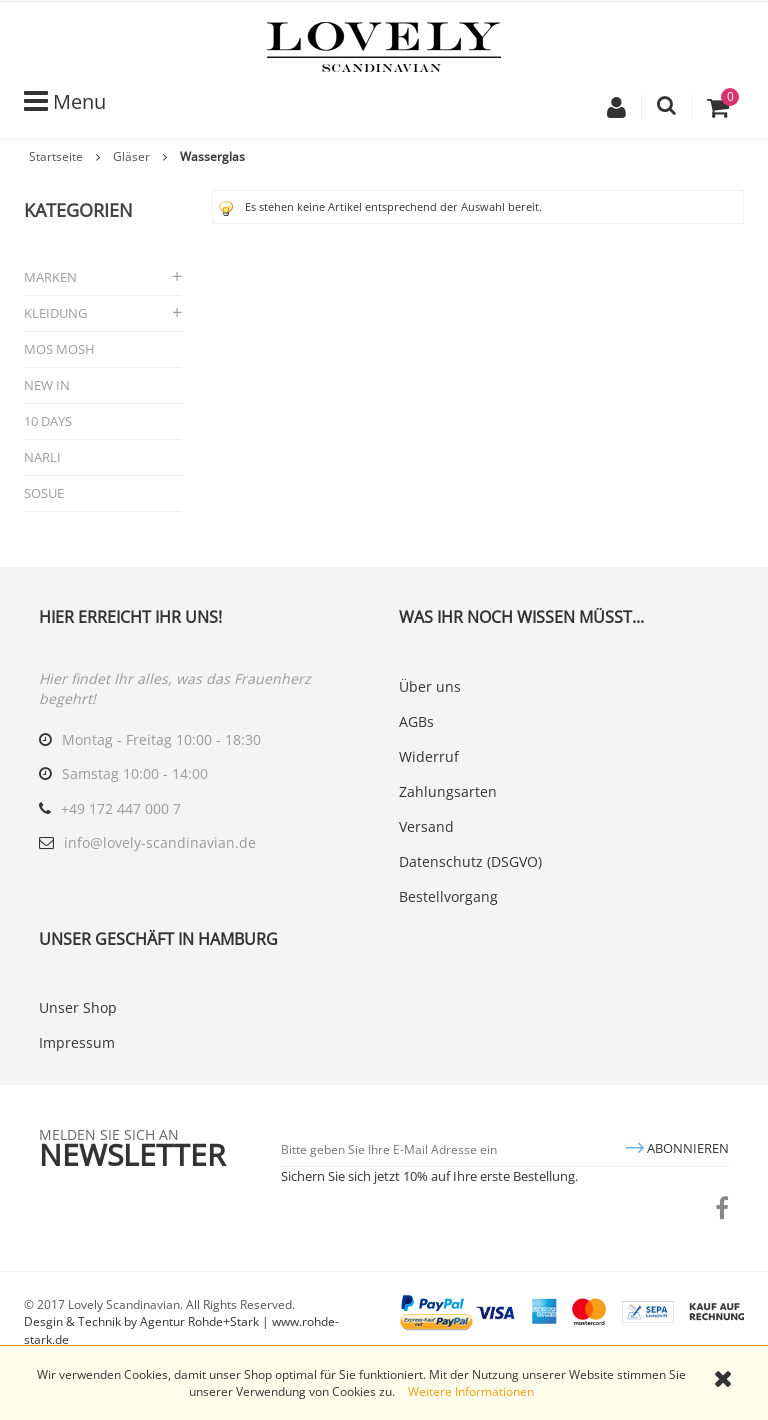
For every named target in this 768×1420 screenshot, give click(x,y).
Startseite (56, 156)
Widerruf (429, 756)
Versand (426, 826)
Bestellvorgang (448, 896)
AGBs (416, 721)
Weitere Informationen (471, 1391)
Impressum (77, 1042)
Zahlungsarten (448, 791)
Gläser (131, 156)
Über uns (430, 686)
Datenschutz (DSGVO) (470, 861)
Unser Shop (78, 1007)
